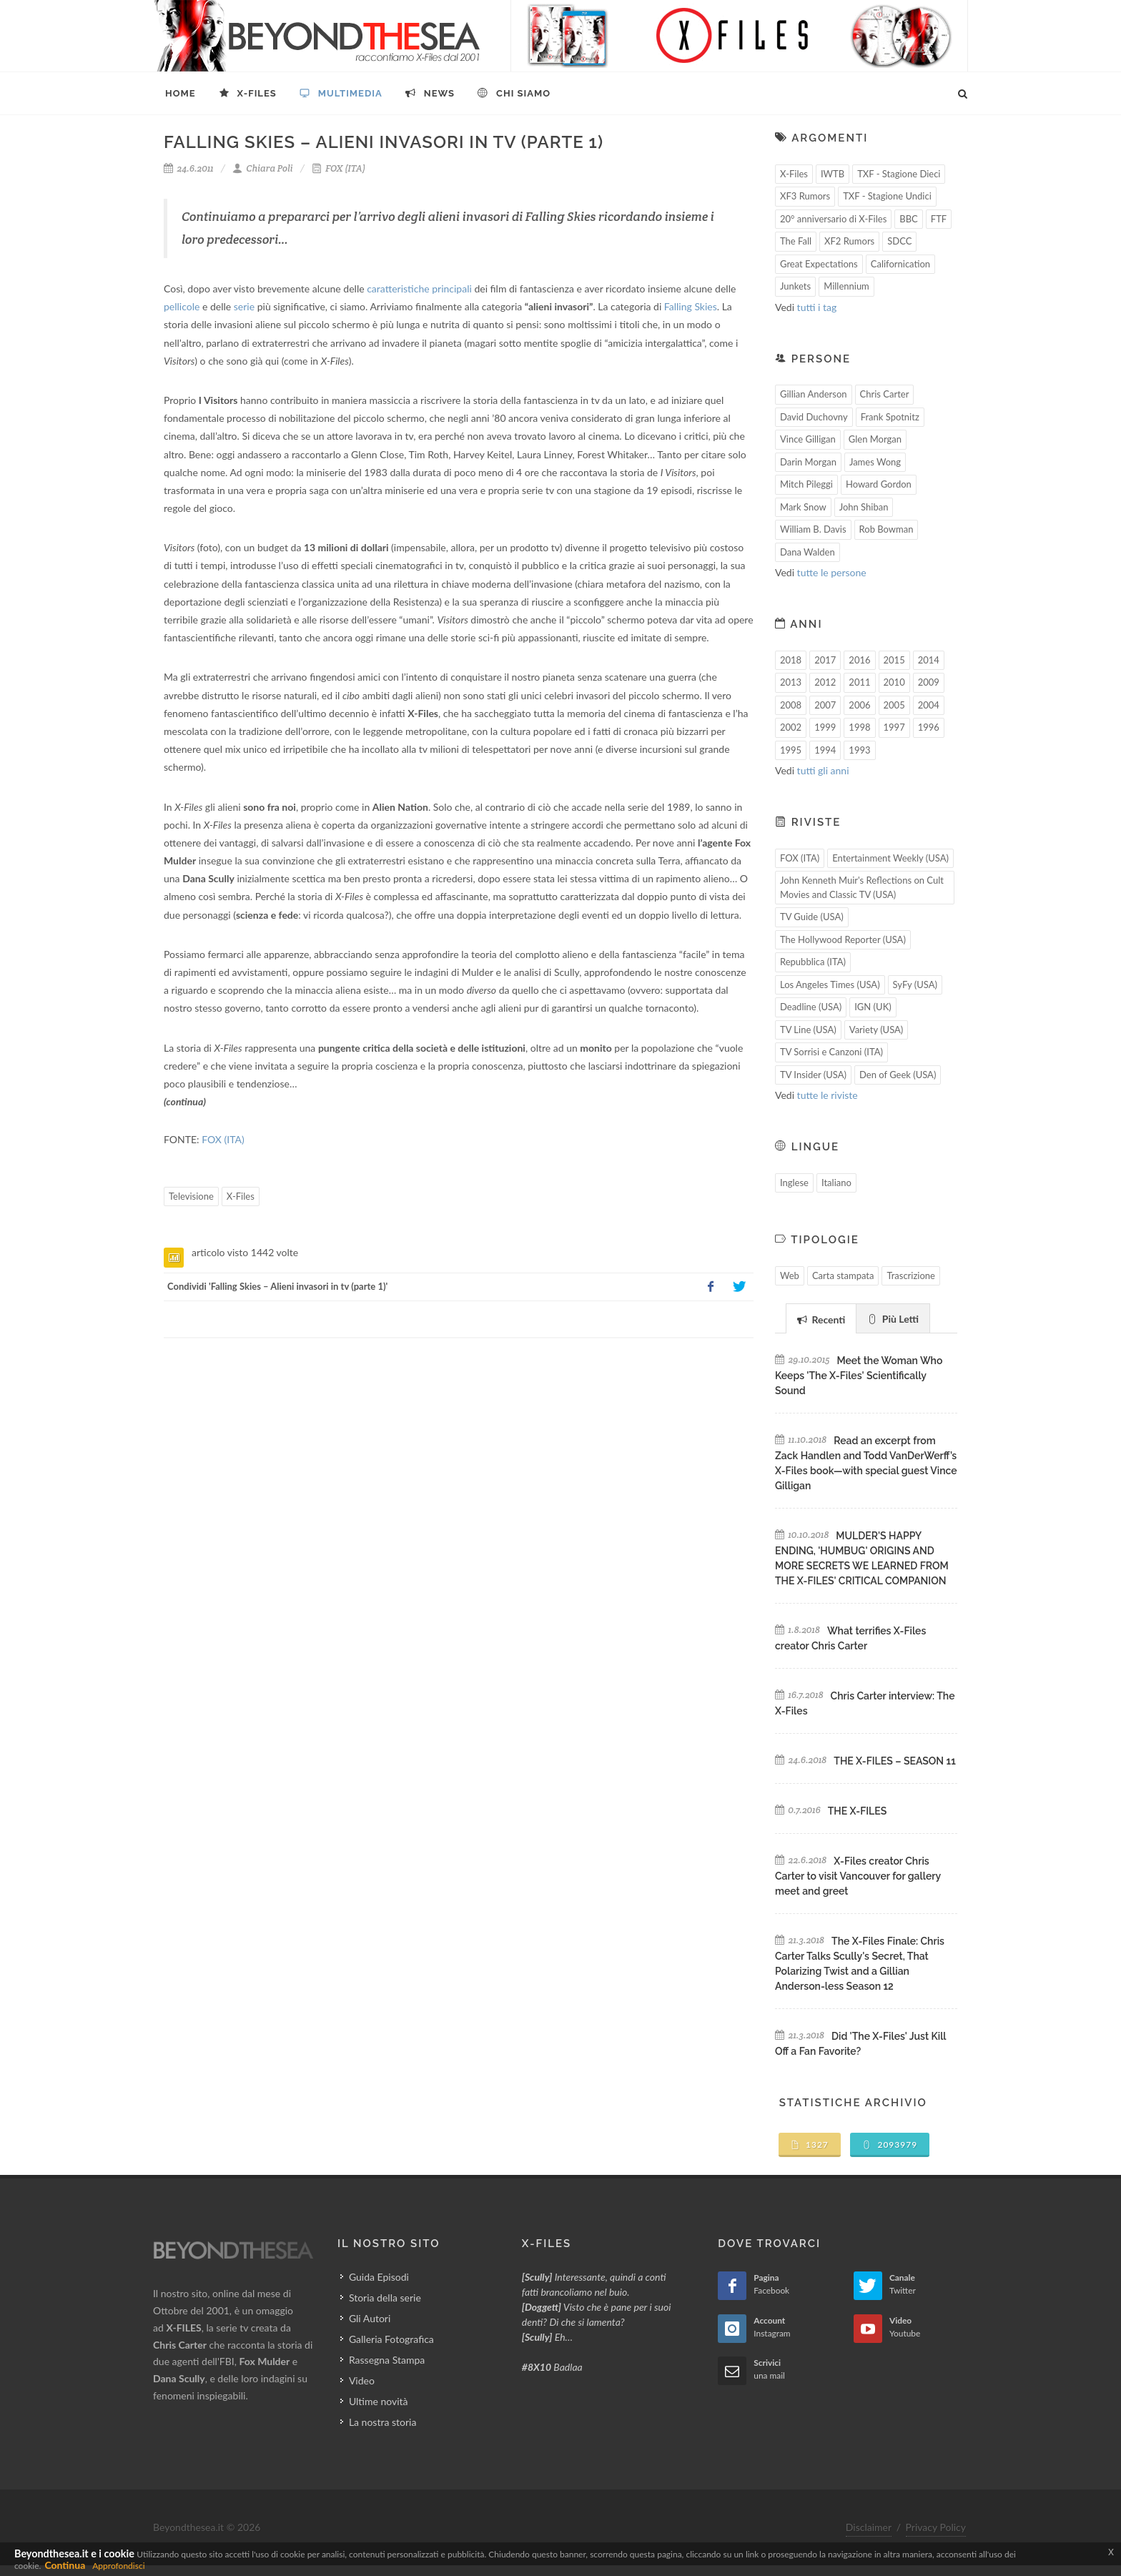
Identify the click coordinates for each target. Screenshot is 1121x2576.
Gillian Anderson (813, 394)
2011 (859, 682)
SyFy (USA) (915, 984)
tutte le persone (831, 572)
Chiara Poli (262, 168)
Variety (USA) (876, 1029)
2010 (894, 682)
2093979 (889, 2144)
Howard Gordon (879, 484)
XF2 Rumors (849, 241)
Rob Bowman (886, 529)
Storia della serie (385, 2297)
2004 (928, 705)
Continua (64, 2565)
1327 (810, 2144)
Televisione (191, 1196)
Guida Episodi (379, 2277)
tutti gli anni (823, 770)
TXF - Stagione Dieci (898, 173)
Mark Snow (803, 507)
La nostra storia (383, 2422)
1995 (790, 750)
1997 (894, 727)
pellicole (181, 306)
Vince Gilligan (808, 439)
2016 (859, 660)
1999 (825, 727)
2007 (825, 705)
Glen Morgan (875, 439)
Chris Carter (884, 394)
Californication (900, 264)
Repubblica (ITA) (813, 961)
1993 (859, 750)
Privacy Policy (936, 2527)
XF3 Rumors (805, 196)
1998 (859, 727)
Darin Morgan (808, 462)
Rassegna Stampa (387, 2360)
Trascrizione (911, 1275)
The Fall (795, 241)
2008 (790, 705)
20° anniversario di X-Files (833, 218)
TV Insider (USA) (813, 1074)
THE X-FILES (857, 1811)
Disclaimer (869, 2527)
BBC (908, 218)
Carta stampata (843, 1275)
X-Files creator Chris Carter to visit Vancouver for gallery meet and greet (858, 1876)
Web (789, 1275)
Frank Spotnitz (890, 417)
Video (362, 2380)
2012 (825, 682)
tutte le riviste (827, 1095)
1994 (825, 750)
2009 (928, 682)
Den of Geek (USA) (897, 1074)
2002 (790, 727)
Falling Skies (690, 306)
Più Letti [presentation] (893, 1319)
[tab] (821, 1318)
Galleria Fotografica (391, 2339)
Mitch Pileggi (806, 484)
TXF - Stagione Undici (887, 196)
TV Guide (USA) (812, 916)
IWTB (832, 173)
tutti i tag (817, 307)
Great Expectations (819, 264)
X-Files (241, 1196)
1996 (928, 727)
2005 (894, 705)
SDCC (899, 241)
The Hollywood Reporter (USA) (843, 939)
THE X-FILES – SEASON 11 (894, 1761)
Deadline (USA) (810, 1006)
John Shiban (864, 507)
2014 (928, 660)
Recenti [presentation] (821, 1319)
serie (244, 306)
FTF (939, 218)
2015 (894, 660)
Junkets (795, 286)
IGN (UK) (873, 1006)
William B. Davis (813, 529)
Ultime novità (378, 2401)
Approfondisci (118, 2565)
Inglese (794, 1182)
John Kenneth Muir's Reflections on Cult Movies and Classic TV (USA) (862, 887)
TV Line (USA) (808, 1029)
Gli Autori (369, 2318)
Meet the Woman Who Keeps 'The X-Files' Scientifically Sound (858, 1375)
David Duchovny (814, 417)
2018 (790, 660)
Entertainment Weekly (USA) (890, 858)
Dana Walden (807, 552)
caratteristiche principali (419, 288)
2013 (790, 682)
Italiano (836, 1182)
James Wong (875, 462)
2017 (825, 660)
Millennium (846, 286)
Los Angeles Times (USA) (830, 984)
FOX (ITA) (339, 168)
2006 (859, 705)
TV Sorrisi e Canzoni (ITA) (831, 1051)
